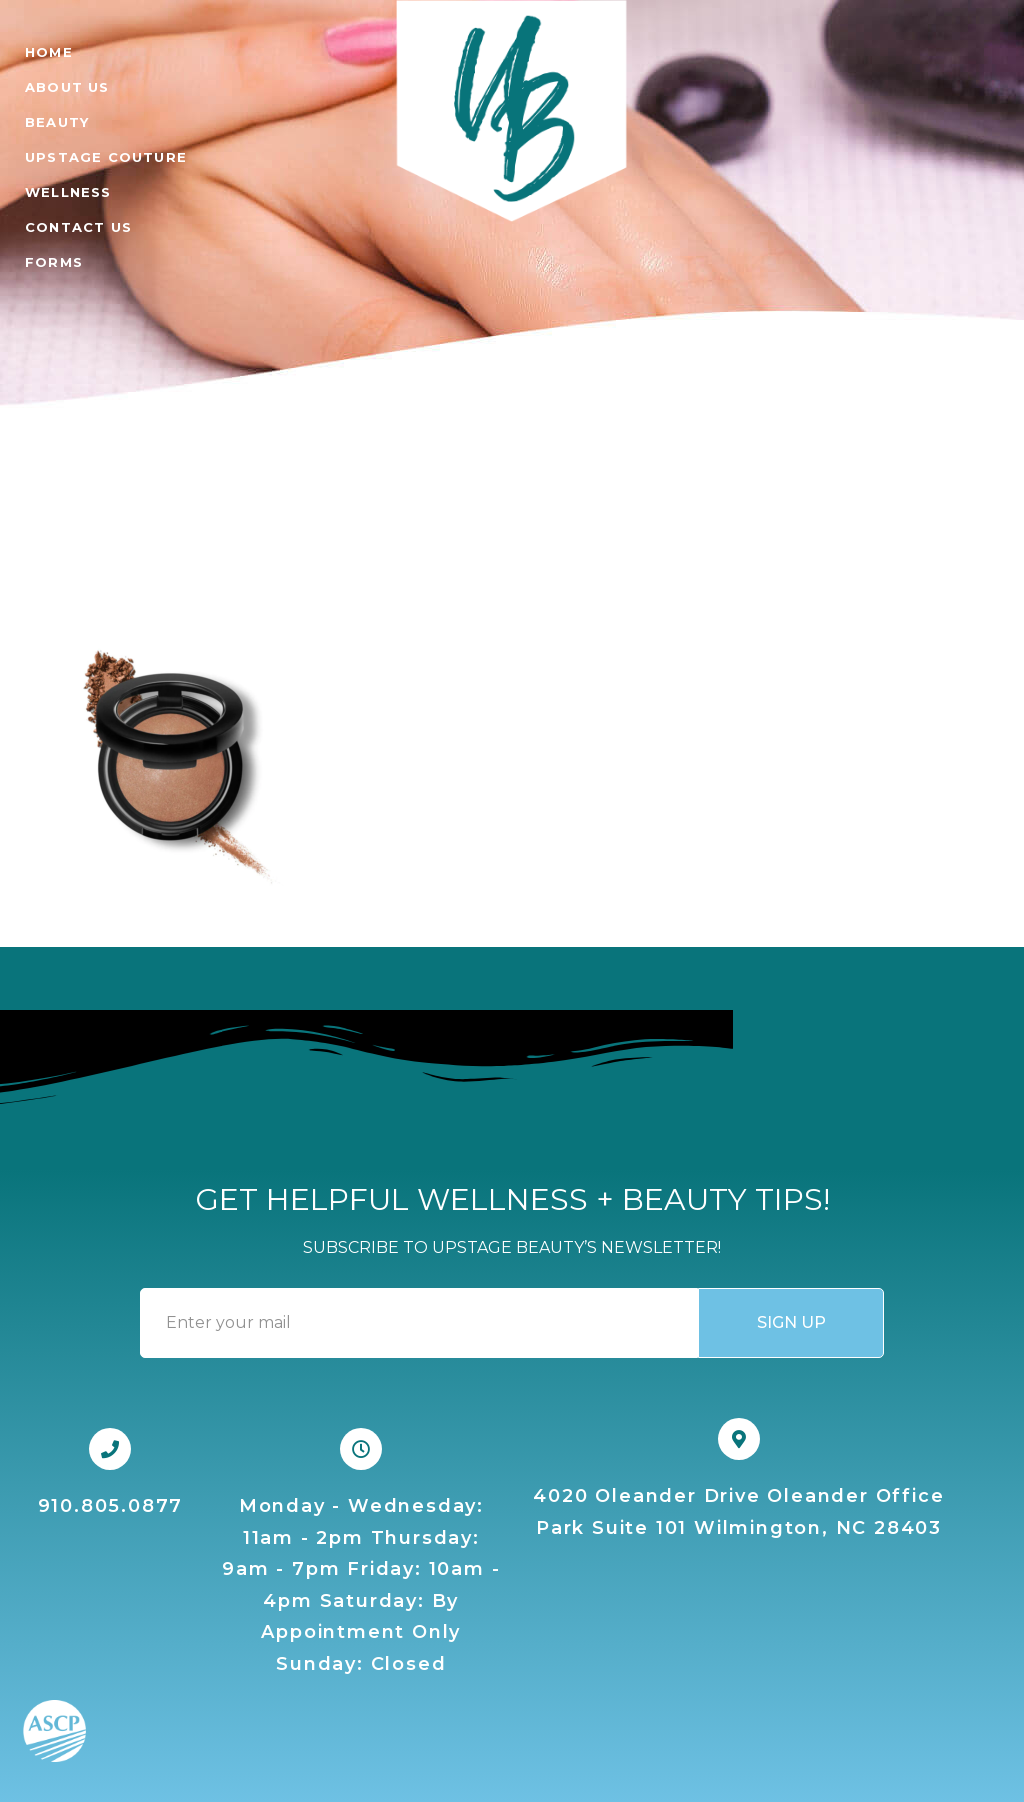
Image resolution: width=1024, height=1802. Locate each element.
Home (49, 52)
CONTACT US (78, 227)
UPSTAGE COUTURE (106, 157)
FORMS (54, 262)
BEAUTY (57, 122)
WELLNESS (68, 192)
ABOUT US (67, 87)
